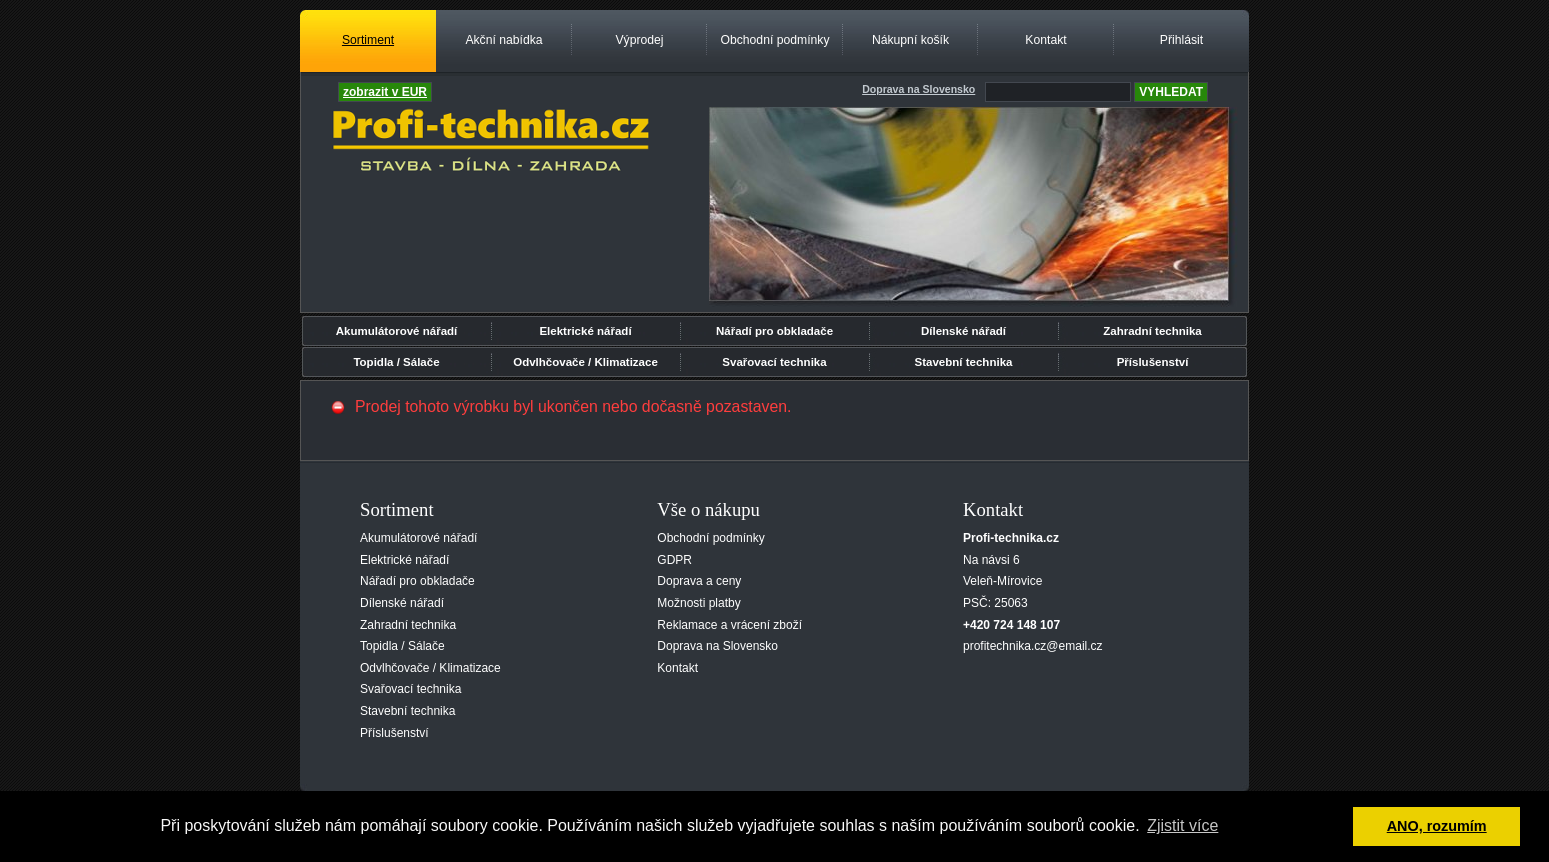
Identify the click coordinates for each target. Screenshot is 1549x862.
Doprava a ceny (699, 581)
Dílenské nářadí (963, 331)
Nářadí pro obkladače (774, 331)
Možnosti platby (698, 603)
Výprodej (639, 40)
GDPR (674, 560)
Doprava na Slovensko (717, 646)
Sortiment (368, 40)
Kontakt (1045, 40)
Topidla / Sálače (396, 362)
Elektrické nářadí (585, 331)
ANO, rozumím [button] (1437, 826)
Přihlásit (1181, 40)
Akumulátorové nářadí (397, 331)
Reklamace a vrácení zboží (729, 625)
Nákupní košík (910, 40)
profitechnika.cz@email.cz (1033, 646)
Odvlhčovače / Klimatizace (585, 362)
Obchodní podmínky (774, 40)
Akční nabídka (503, 40)
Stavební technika (964, 362)
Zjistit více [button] (1182, 825)
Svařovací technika (774, 362)
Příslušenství (1153, 362)
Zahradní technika (1152, 331)
